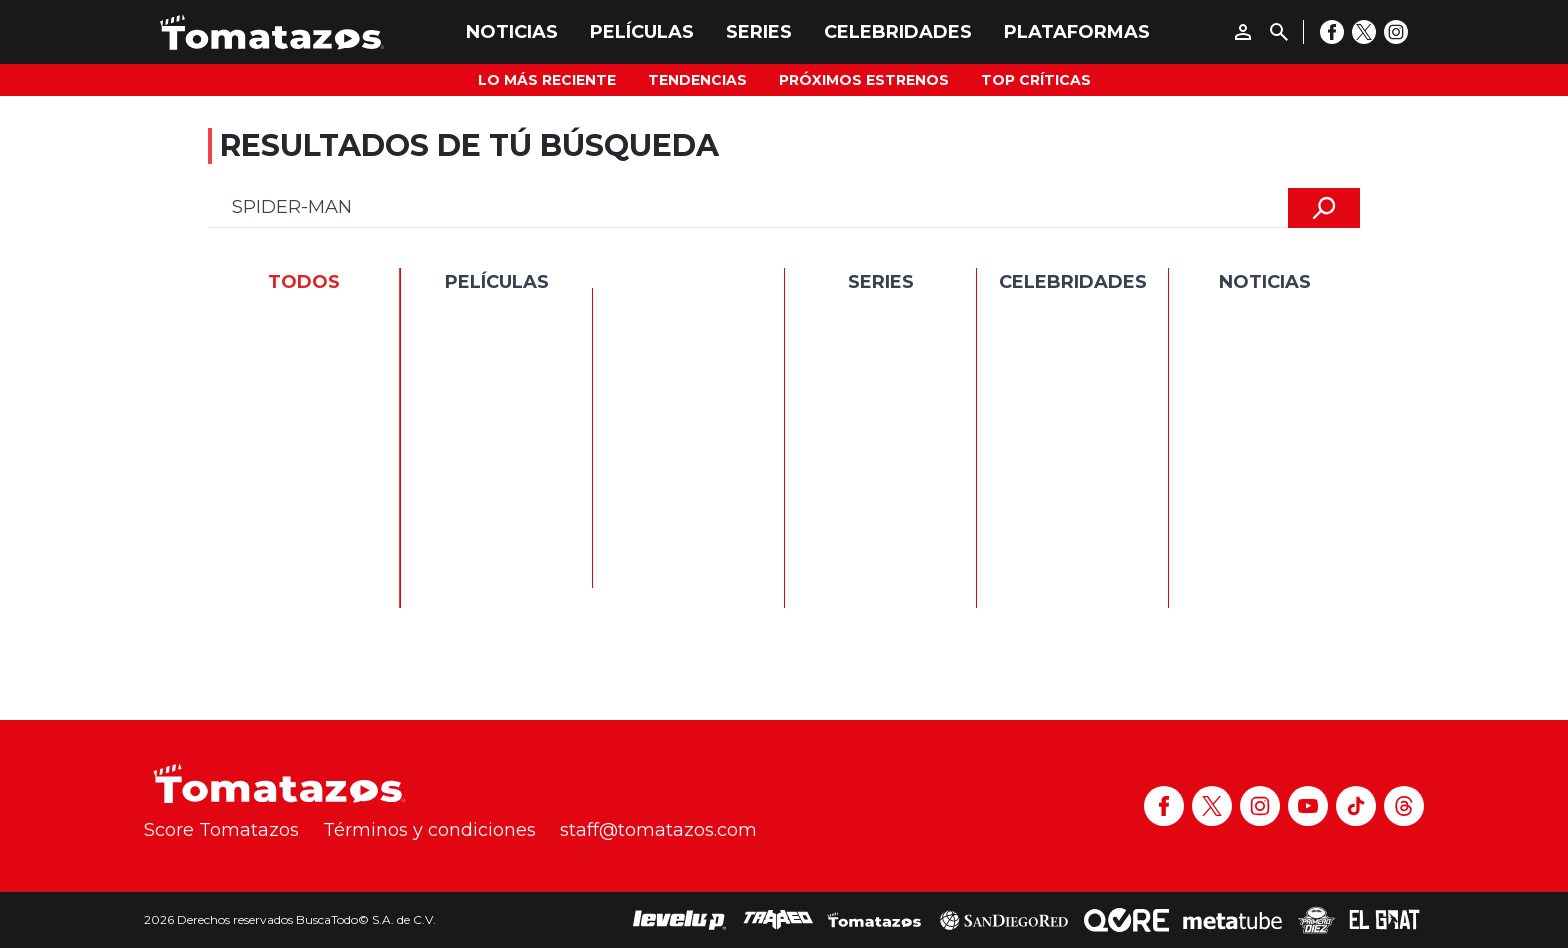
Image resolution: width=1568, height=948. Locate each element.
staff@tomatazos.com (658, 830)
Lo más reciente (547, 80)
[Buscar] (1279, 32)
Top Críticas (1036, 80)
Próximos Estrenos (864, 80)
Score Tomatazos (221, 830)
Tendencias (697, 80)
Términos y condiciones (429, 830)
